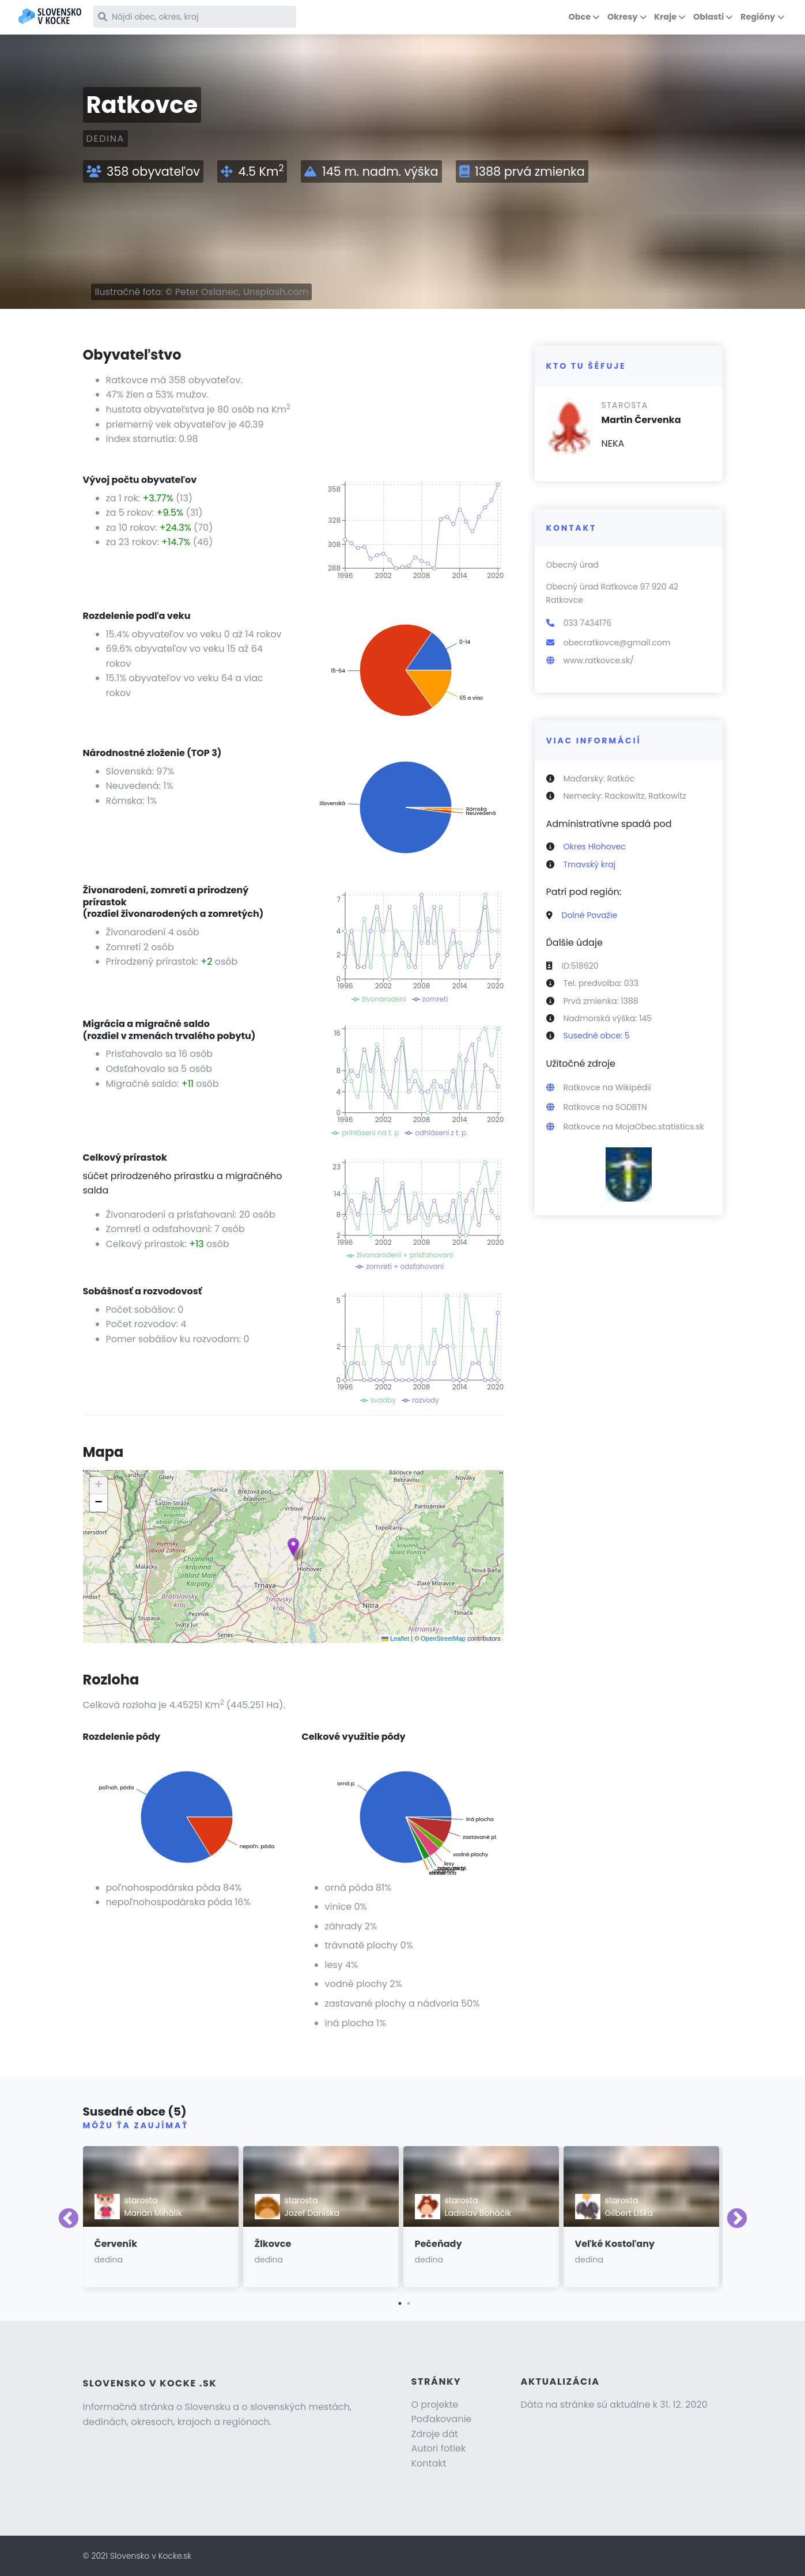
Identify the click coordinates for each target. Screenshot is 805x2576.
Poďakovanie (441, 2419)
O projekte (435, 2404)
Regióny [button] (757, 16)
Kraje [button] (665, 16)
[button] (293, 1547)
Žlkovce (273, 2243)
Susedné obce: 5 (597, 1035)
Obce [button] (579, 16)
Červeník (116, 2243)
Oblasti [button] (708, 16)
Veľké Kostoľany (615, 2243)
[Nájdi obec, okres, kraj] (194, 17)
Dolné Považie (590, 915)
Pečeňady (438, 2243)
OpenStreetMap (443, 1638)
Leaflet (395, 1638)
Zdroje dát (434, 2434)
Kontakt (429, 2463)
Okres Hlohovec (595, 846)
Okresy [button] (622, 16)
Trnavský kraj (590, 864)
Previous (68, 2219)
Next (737, 2219)
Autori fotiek (438, 2448)
